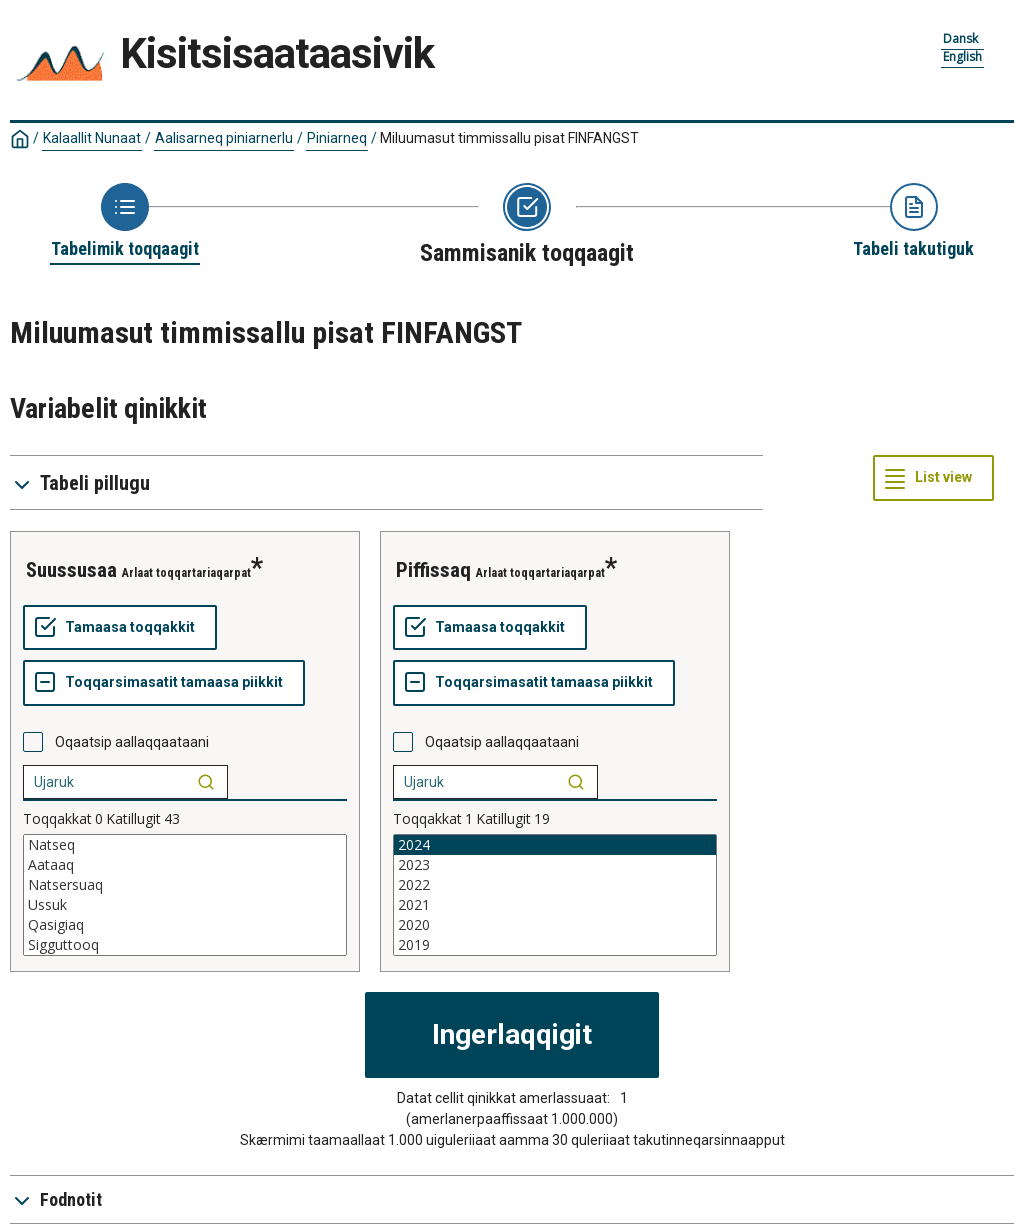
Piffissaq (433, 570)
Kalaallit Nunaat (92, 138)
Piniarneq (337, 138)
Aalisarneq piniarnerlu (224, 138)
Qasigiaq (185, 925)
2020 (555, 925)
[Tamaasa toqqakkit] (120, 628)
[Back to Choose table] (125, 222)
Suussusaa (71, 570)
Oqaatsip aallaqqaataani (132, 742)
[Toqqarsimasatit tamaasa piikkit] (164, 683)
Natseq (185, 845)
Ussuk (185, 905)
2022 (555, 885)
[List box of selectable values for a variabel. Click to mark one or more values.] (185, 895)
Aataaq (185, 865)
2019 (555, 945)
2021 (555, 905)
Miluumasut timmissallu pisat (509, 138)
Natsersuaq (185, 885)
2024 (555, 845)
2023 (555, 865)
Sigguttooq (185, 945)
